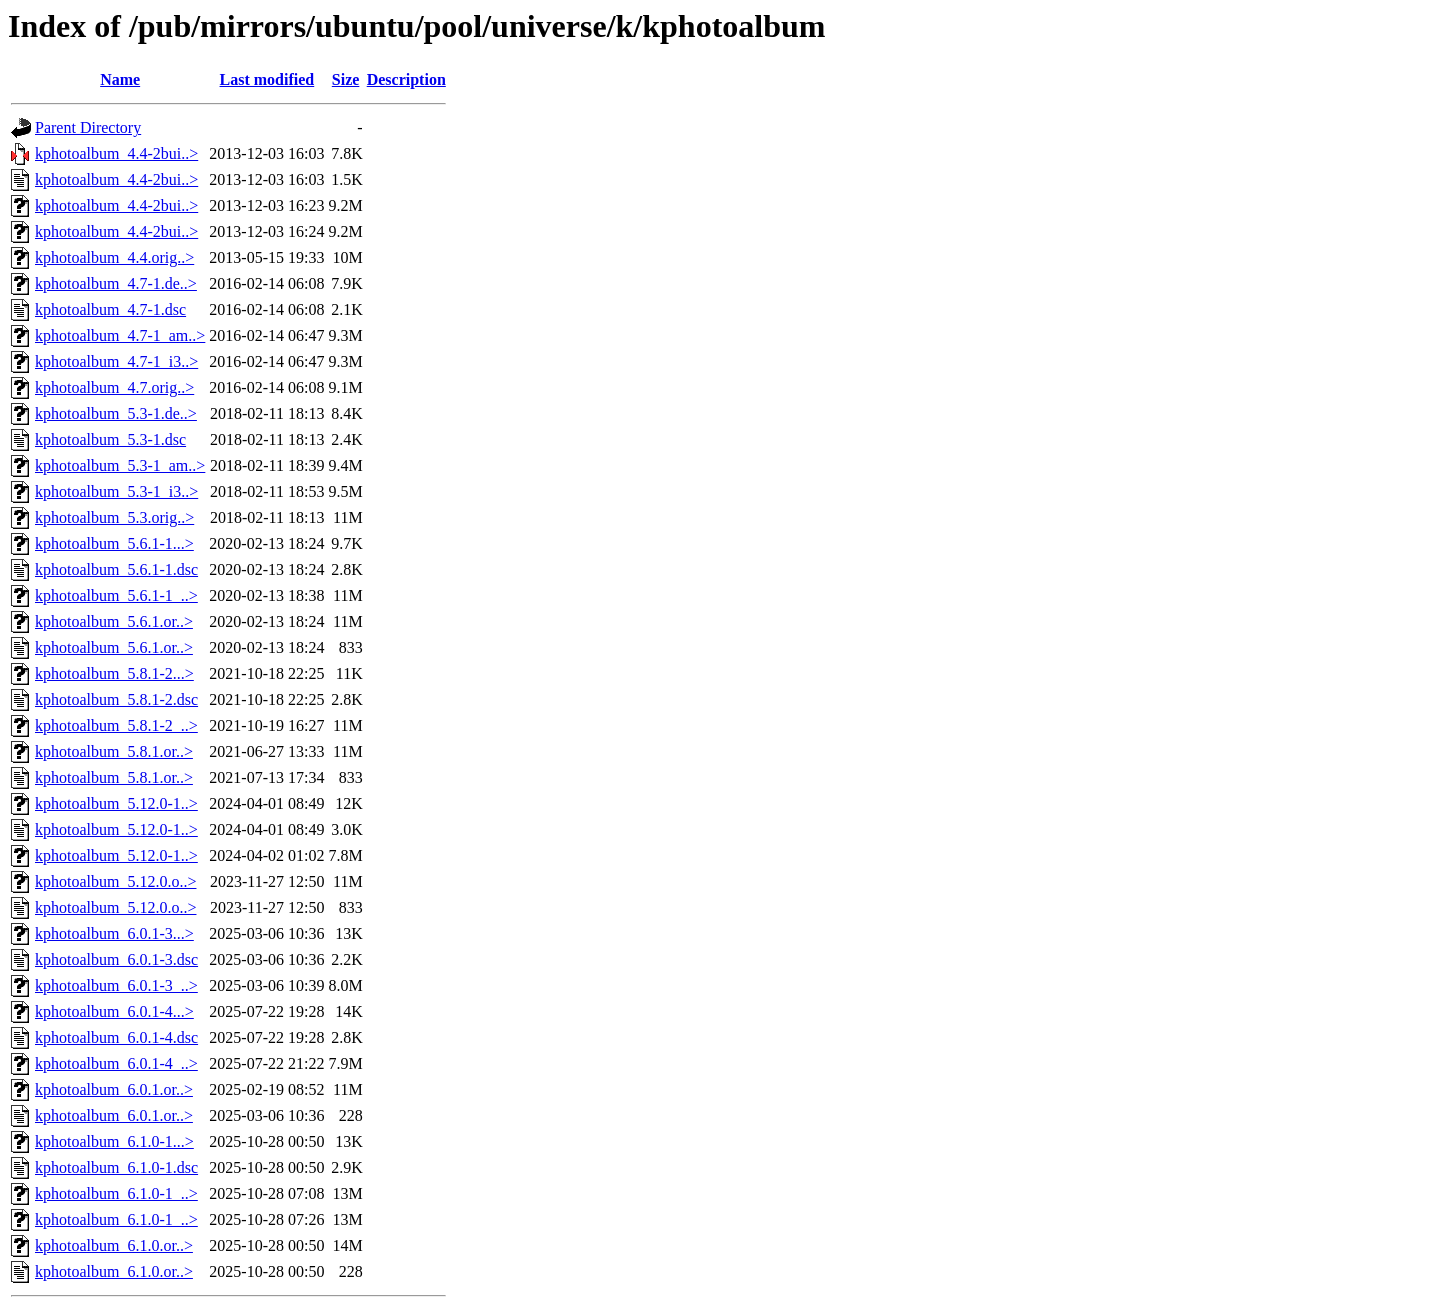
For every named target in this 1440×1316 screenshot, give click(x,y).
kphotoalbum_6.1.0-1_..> (116, 1193)
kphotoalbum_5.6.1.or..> (114, 621)
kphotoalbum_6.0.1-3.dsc (116, 959)
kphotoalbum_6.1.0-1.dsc (116, 1167)
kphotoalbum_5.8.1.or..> (114, 751)
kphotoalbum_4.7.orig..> (114, 387)
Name (120, 79)
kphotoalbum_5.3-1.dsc (110, 439)
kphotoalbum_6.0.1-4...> (114, 1011)
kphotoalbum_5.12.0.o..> (115, 881)
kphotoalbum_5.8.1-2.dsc (116, 699)
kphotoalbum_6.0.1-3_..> (116, 985)
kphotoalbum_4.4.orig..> (114, 257)
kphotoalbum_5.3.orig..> (114, 517)
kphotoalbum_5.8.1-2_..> (116, 725)
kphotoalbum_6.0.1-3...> (114, 933)
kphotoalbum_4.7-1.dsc (110, 309)
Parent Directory (88, 127)
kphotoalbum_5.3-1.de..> (116, 413)
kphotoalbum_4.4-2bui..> (116, 153)
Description (406, 79)
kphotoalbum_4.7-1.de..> (116, 283)
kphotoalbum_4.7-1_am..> (120, 335)
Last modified (267, 79)
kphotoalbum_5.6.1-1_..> (116, 595)
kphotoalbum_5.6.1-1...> (114, 543)
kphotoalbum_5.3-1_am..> (120, 465)
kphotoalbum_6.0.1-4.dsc (116, 1037)
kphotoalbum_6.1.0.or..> (114, 1245)
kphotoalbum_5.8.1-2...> (114, 673)
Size (346, 79)
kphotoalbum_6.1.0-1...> (114, 1141)
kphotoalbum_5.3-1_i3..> (116, 491)
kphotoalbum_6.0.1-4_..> (116, 1063)
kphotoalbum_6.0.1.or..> (114, 1089)
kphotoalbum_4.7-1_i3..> (116, 361)
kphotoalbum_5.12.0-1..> (116, 803)
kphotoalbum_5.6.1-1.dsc (116, 569)
